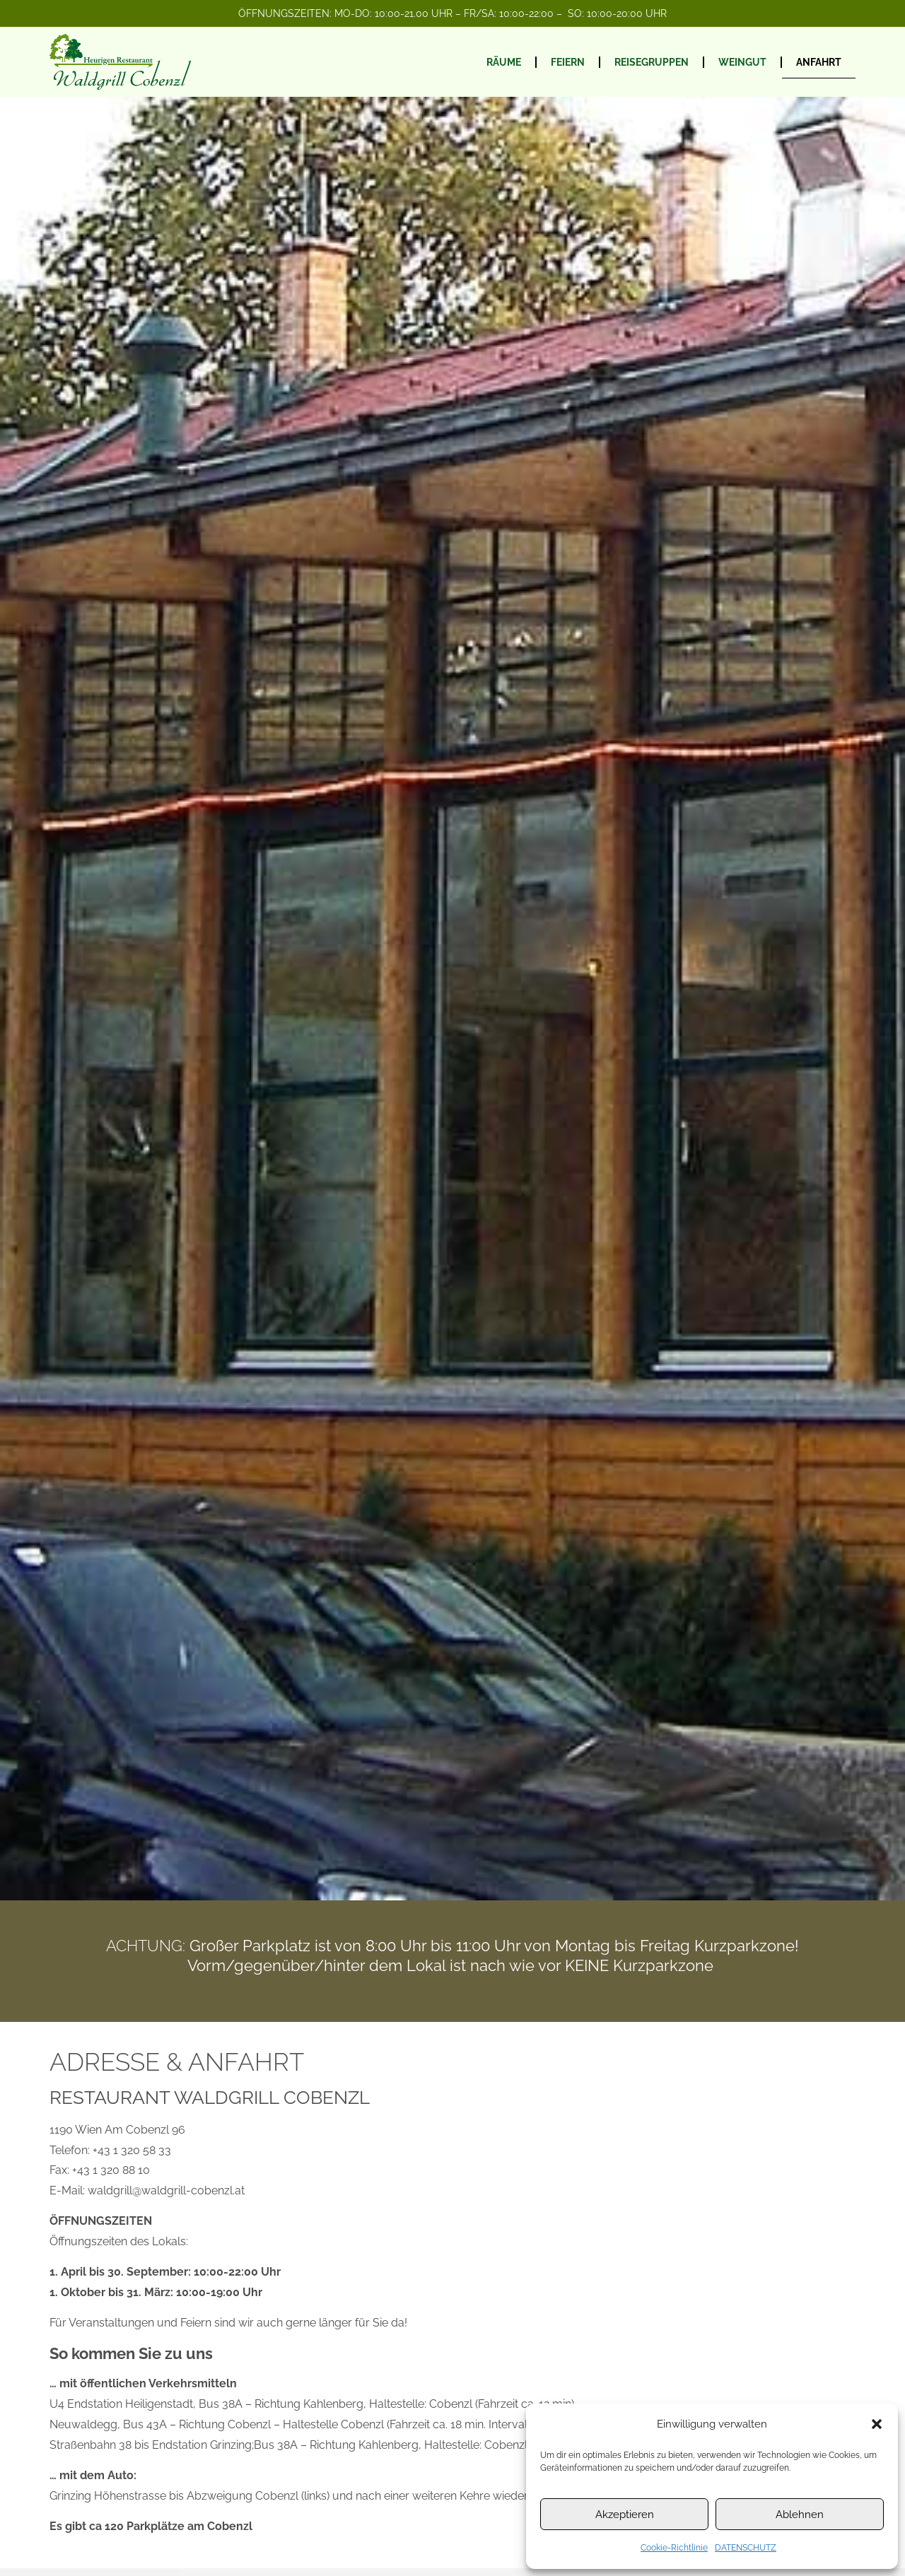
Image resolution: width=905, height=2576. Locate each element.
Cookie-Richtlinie (674, 2548)
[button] (877, 2424)
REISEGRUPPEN (651, 62)
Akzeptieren (624, 2514)
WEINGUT (742, 62)
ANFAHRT (818, 62)
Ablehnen (800, 2514)
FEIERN (568, 62)
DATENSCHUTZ (745, 2548)
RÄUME (503, 62)
